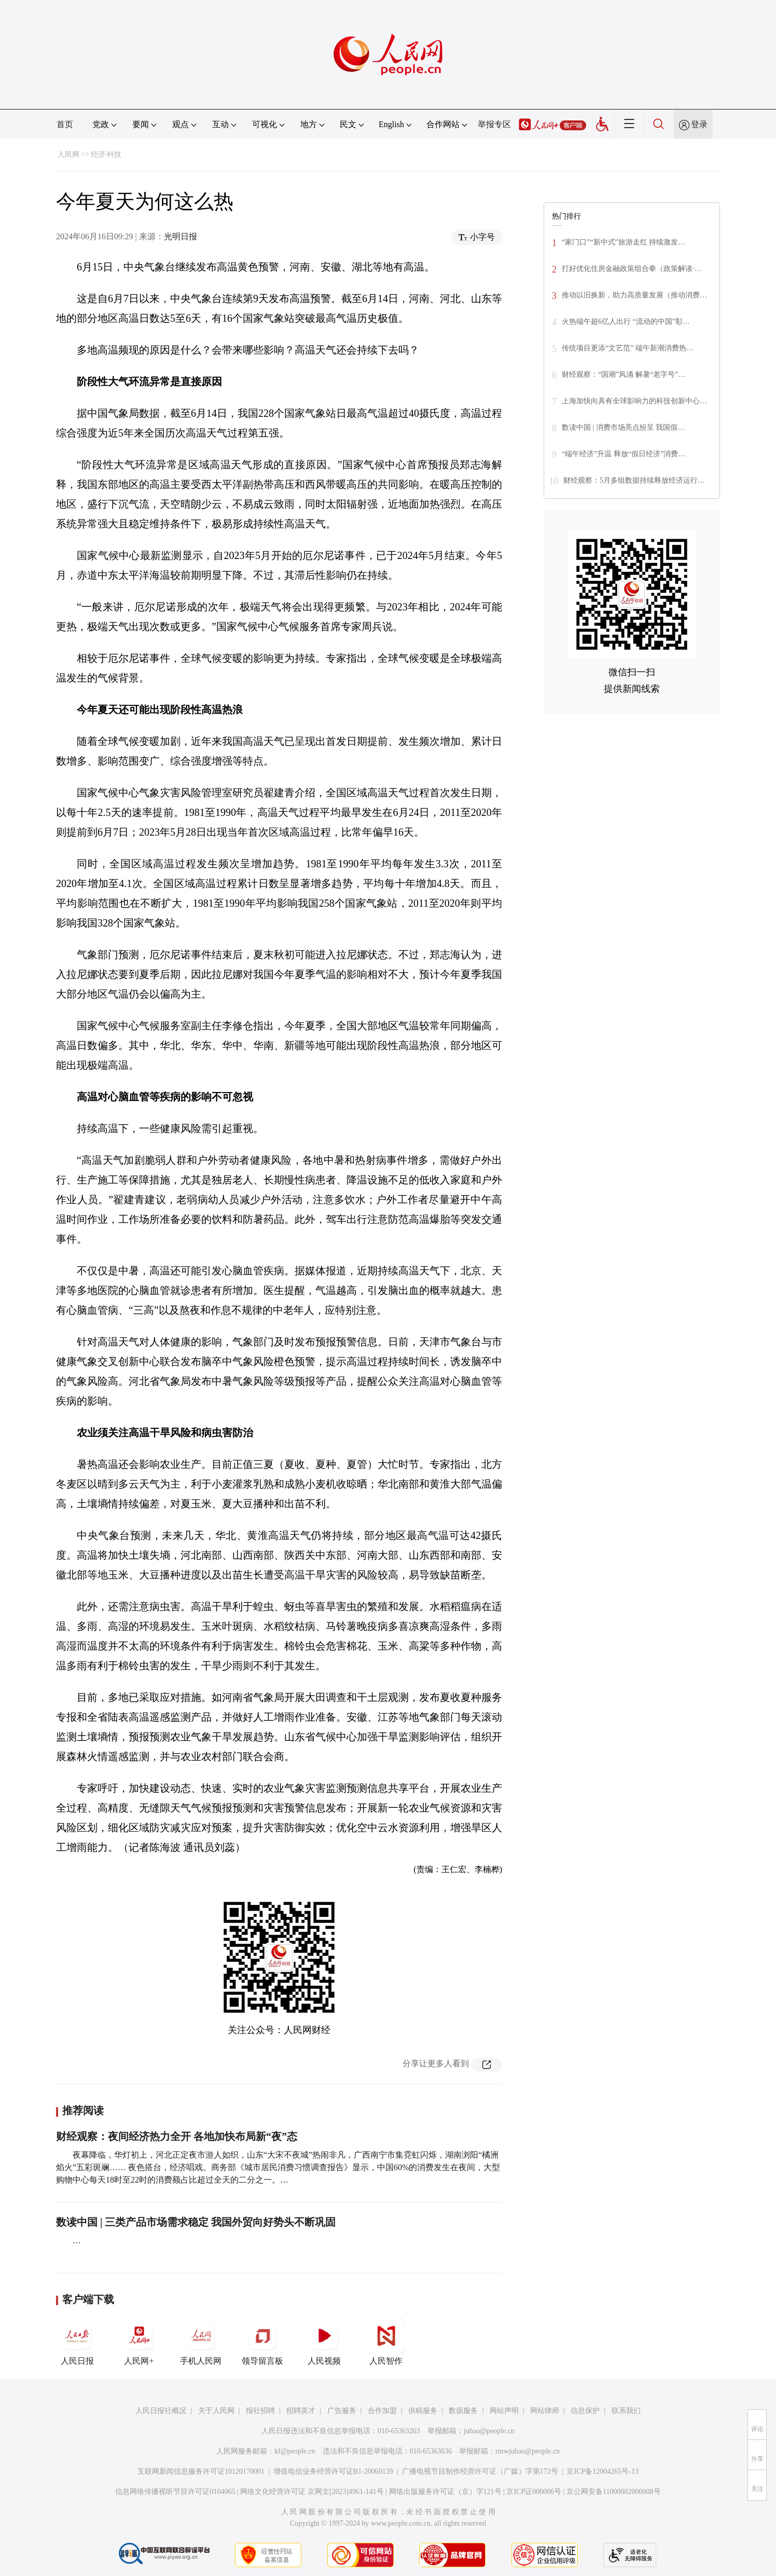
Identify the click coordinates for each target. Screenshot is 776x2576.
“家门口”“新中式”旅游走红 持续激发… (623, 242)
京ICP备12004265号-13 (602, 2471)
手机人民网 (200, 2341)
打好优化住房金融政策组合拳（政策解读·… (632, 268)
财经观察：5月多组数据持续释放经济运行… (634, 480)
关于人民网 (216, 2411)
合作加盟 (382, 2411)
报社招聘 (260, 2411)
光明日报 (180, 236)
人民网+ (139, 2341)
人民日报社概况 (160, 2411)
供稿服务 (422, 2411)
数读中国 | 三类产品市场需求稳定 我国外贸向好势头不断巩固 (196, 2222)
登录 (699, 124)
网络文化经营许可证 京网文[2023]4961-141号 (312, 2492)
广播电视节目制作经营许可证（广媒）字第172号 (480, 2471)
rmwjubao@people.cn (527, 2451)
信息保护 (585, 2411)
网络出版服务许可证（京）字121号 (445, 2492)
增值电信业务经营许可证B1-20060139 (333, 2471)
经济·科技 (106, 154)
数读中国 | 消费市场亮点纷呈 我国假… (623, 427)
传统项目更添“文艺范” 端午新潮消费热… (628, 348)
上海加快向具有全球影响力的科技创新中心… (634, 401)
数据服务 (463, 2411)
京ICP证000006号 (533, 2492)
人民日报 (77, 2341)
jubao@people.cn (489, 2431)
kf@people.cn (294, 2451)
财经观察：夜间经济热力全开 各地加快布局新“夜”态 (176, 2136)
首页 (65, 124)
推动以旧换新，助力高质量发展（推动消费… (634, 295)
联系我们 (626, 2411)
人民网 (68, 154)
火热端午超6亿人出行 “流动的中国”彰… (626, 321)
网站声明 (504, 2411)
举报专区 (494, 124)
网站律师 (544, 2411)
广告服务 (341, 2411)
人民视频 (324, 2341)
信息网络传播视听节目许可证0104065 (175, 2492)
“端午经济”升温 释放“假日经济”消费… (623, 454)
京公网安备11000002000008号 (613, 2492)
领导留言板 (262, 2341)
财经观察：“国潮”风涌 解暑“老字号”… (623, 374)
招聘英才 (300, 2411)
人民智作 (386, 2341)
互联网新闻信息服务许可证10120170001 (201, 2471)
